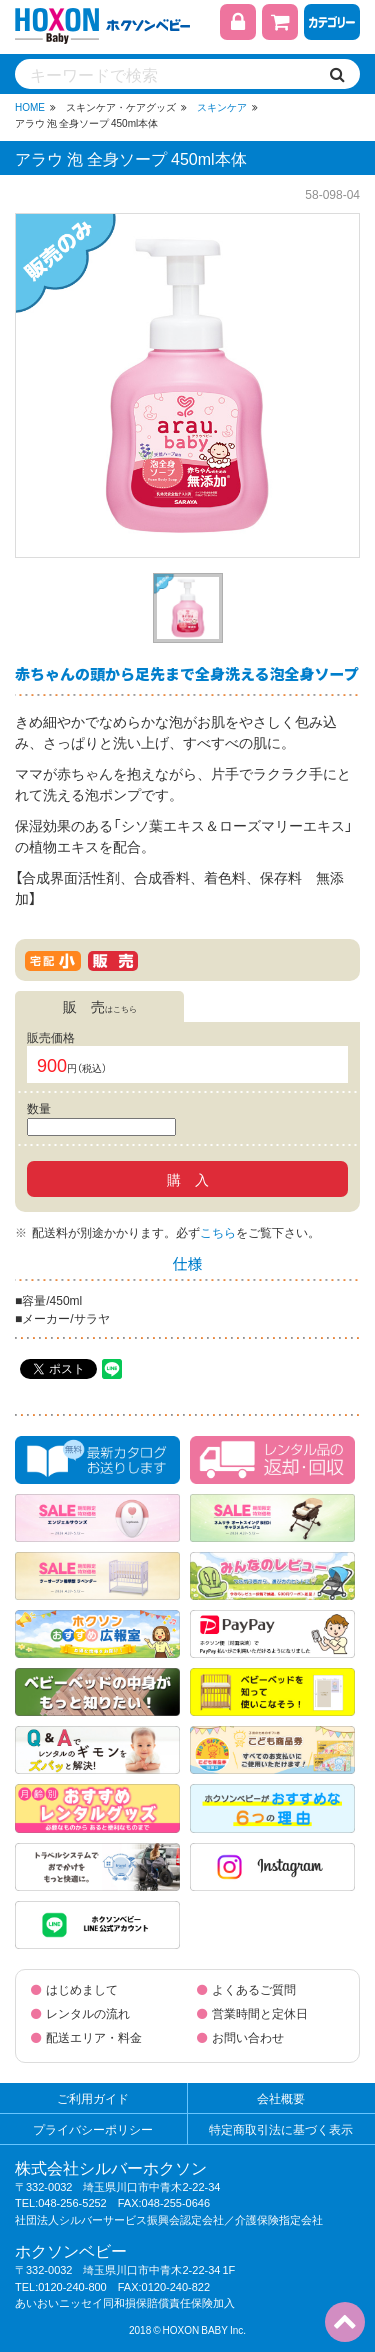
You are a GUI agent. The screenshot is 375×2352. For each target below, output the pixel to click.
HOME (30, 106)
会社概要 (281, 2098)
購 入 (188, 1179)
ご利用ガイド (93, 2098)
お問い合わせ (248, 2037)
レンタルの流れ (88, 2013)
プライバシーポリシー (93, 2129)
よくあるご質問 (254, 1989)
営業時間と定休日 (260, 2013)
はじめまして (82, 1989)
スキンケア (222, 106)
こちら (218, 1232)
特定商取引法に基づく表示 (281, 2129)
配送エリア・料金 (94, 2037)
